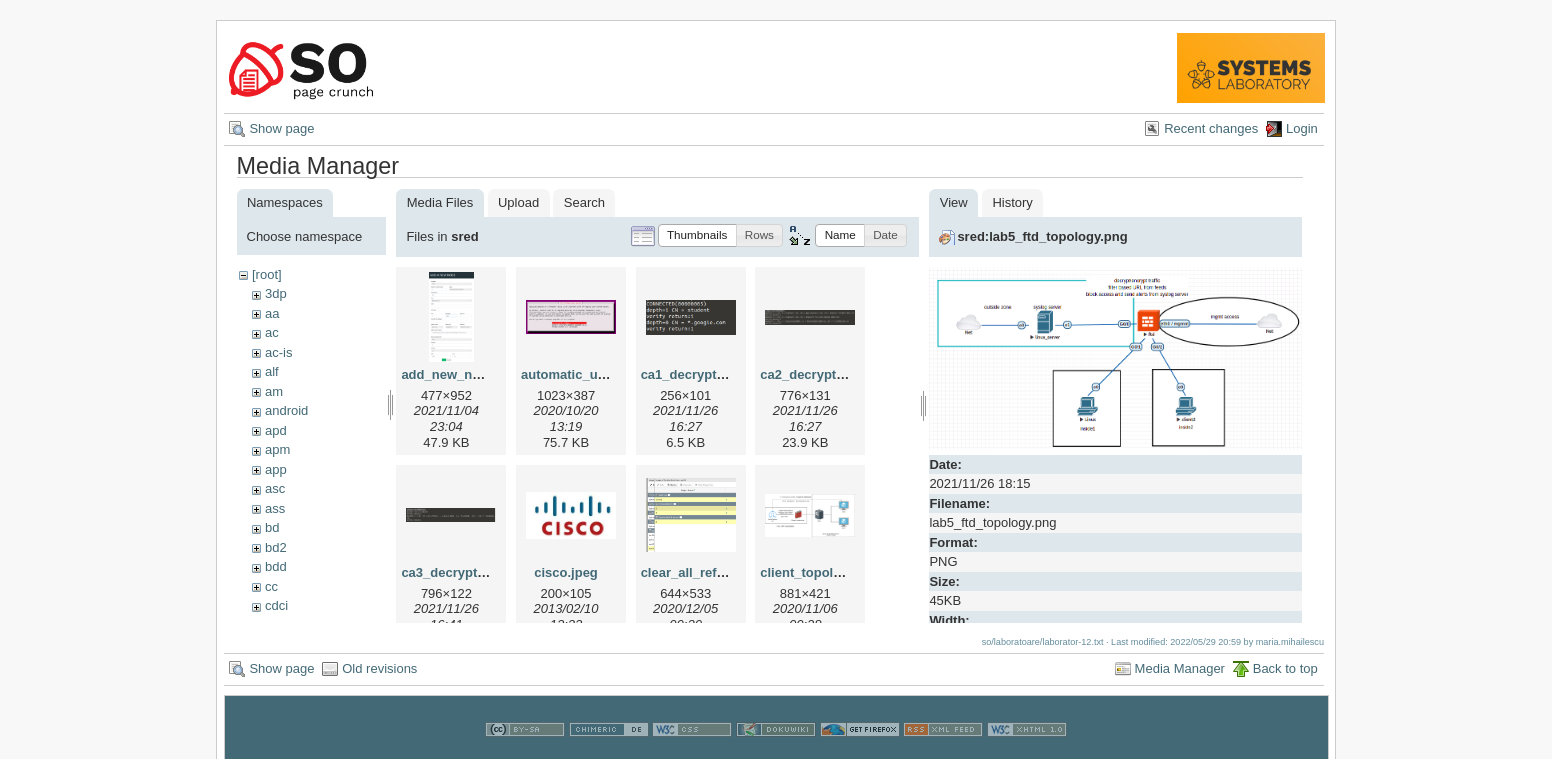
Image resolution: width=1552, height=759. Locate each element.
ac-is (278, 352)
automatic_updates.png (594, 374)
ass (275, 508)
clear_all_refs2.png (700, 572)
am (274, 391)
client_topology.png (821, 572)
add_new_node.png (461, 374)
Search (584, 202)
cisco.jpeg (566, 572)
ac (272, 332)
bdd (276, 566)
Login (1302, 128)
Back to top (1285, 668)
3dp (276, 293)
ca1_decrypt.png (692, 374)
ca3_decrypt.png (452, 572)
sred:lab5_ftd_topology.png (1042, 236)
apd (276, 430)
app (276, 469)
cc (271, 586)
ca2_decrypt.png (811, 374)
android (286, 410)
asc (275, 488)
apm (277, 449)
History (1012, 202)
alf (272, 371)
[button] (697, 235)
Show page (281, 128)
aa (272, 313)
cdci (276, 605)
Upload (518, 202)
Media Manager (1180, 668)
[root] (267, 274)
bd (272, 527)
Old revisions (379, 668)
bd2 (276, 547)
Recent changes (1211, 128)
